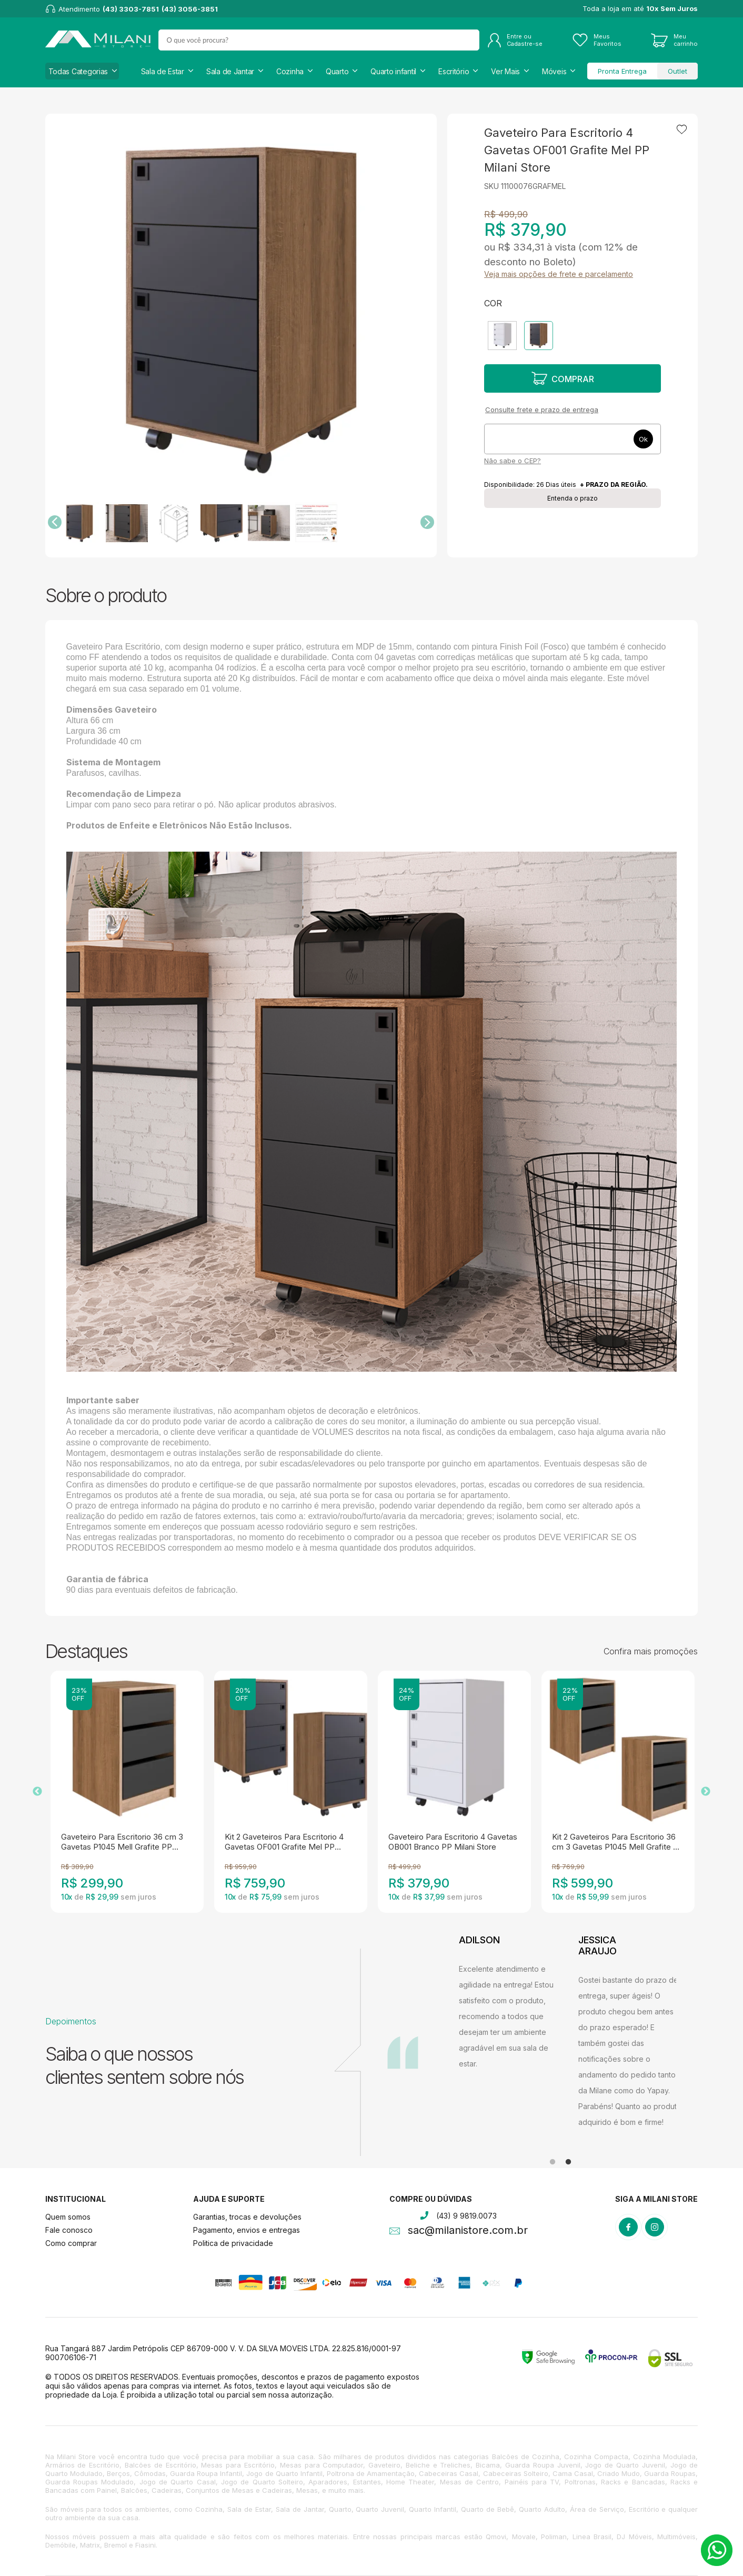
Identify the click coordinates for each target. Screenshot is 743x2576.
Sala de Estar (162, 71)
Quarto (337, 71)
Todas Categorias (78, 71)
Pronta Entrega (622, 71)
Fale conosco (69, 2229)
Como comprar (71, 2243)
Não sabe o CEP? (512, 460)
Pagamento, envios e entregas (246, 2229)
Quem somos (68, 2216)
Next (705, 1791)
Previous (37, 1791)
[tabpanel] (510, 2032)
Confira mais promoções (651, 1651)
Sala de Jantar (230, 71)
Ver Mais (505, 71)
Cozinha (290, 71)
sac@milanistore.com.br (468, 2231)
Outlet (677, 71)
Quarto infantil (393, 71)
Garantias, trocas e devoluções (247, 2216)
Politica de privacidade (233, 2243)
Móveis (554, 71)
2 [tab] (568, 2162)
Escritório (453, 71)
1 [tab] (552, 2162)
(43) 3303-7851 (131, 9)
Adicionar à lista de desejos (682, 129)
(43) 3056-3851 (190, 9)
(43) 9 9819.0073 (466, 2215)
